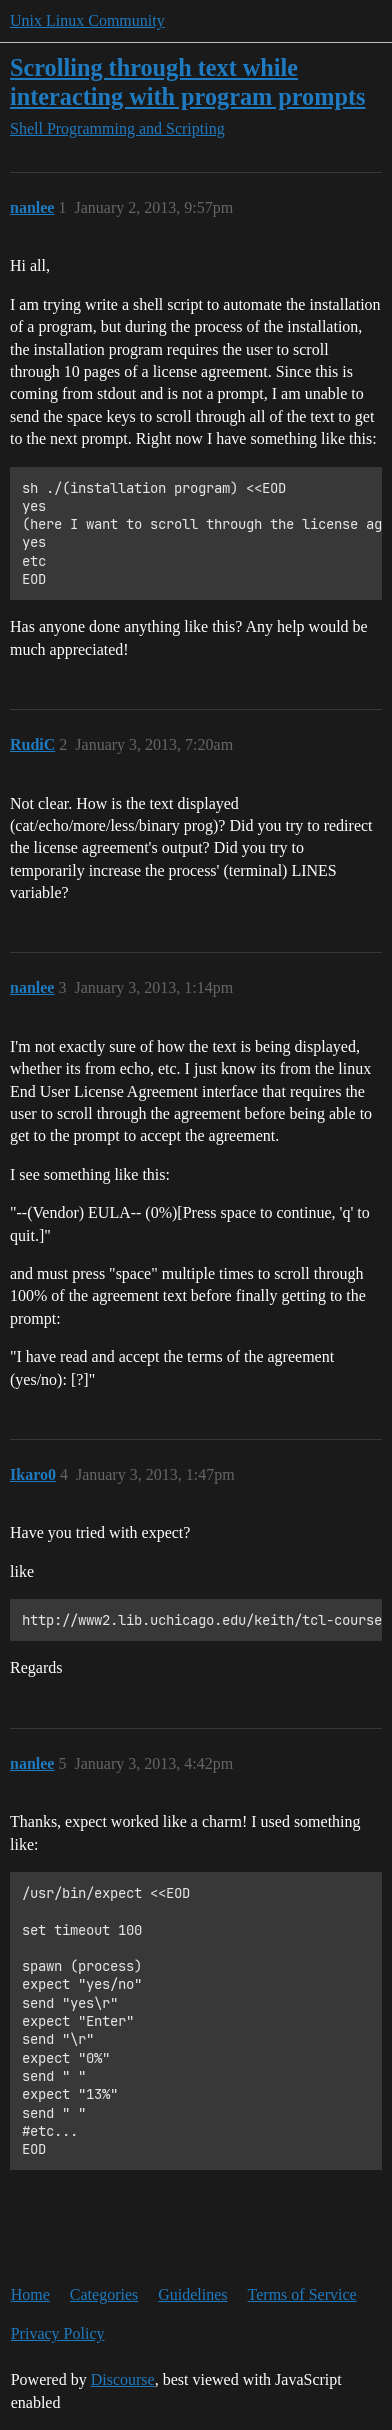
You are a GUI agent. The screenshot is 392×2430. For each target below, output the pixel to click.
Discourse (123, 2379)
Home (30, 2294)
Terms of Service (302, 2294)
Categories (104, 2294)
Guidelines (192, 2294)
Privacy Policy (58, 2333)
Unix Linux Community (87, 20)
